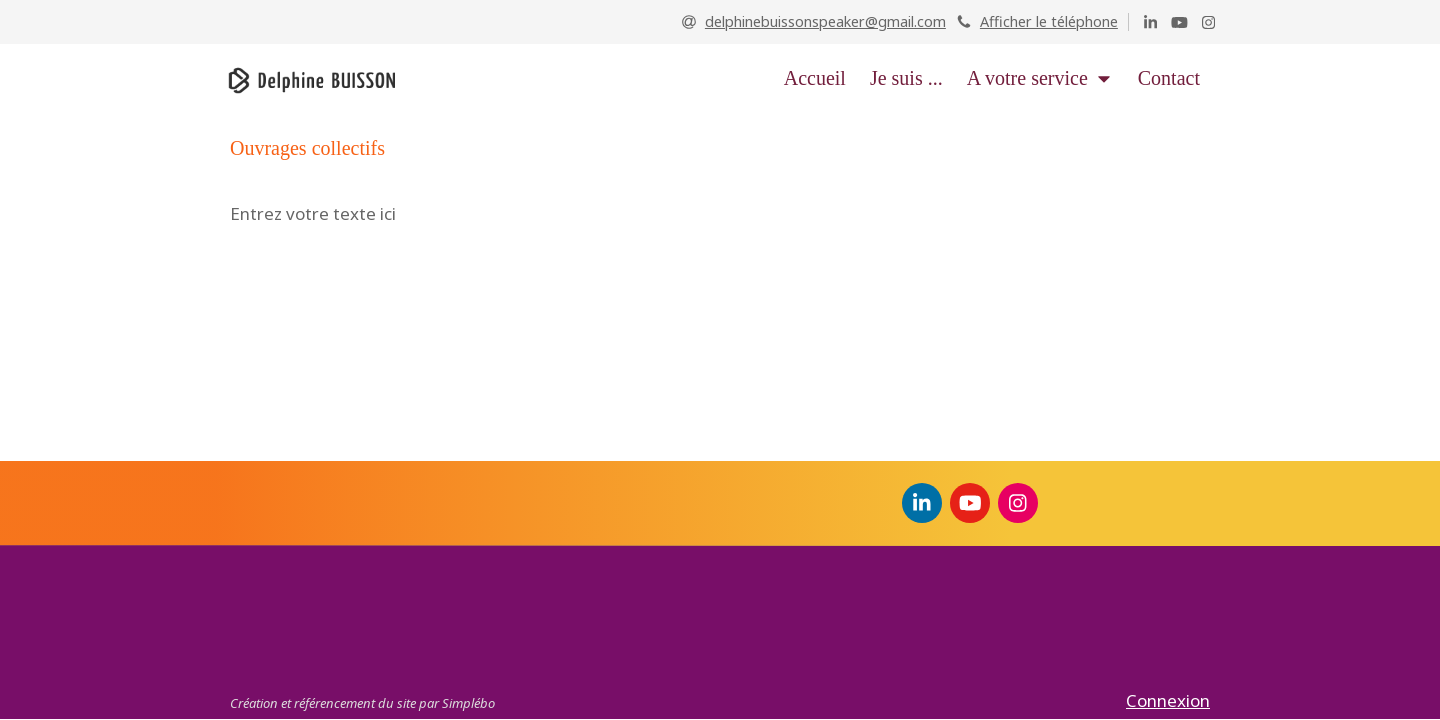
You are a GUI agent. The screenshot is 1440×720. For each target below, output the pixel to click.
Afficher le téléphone (1049, 21)
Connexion (1168, 700)
